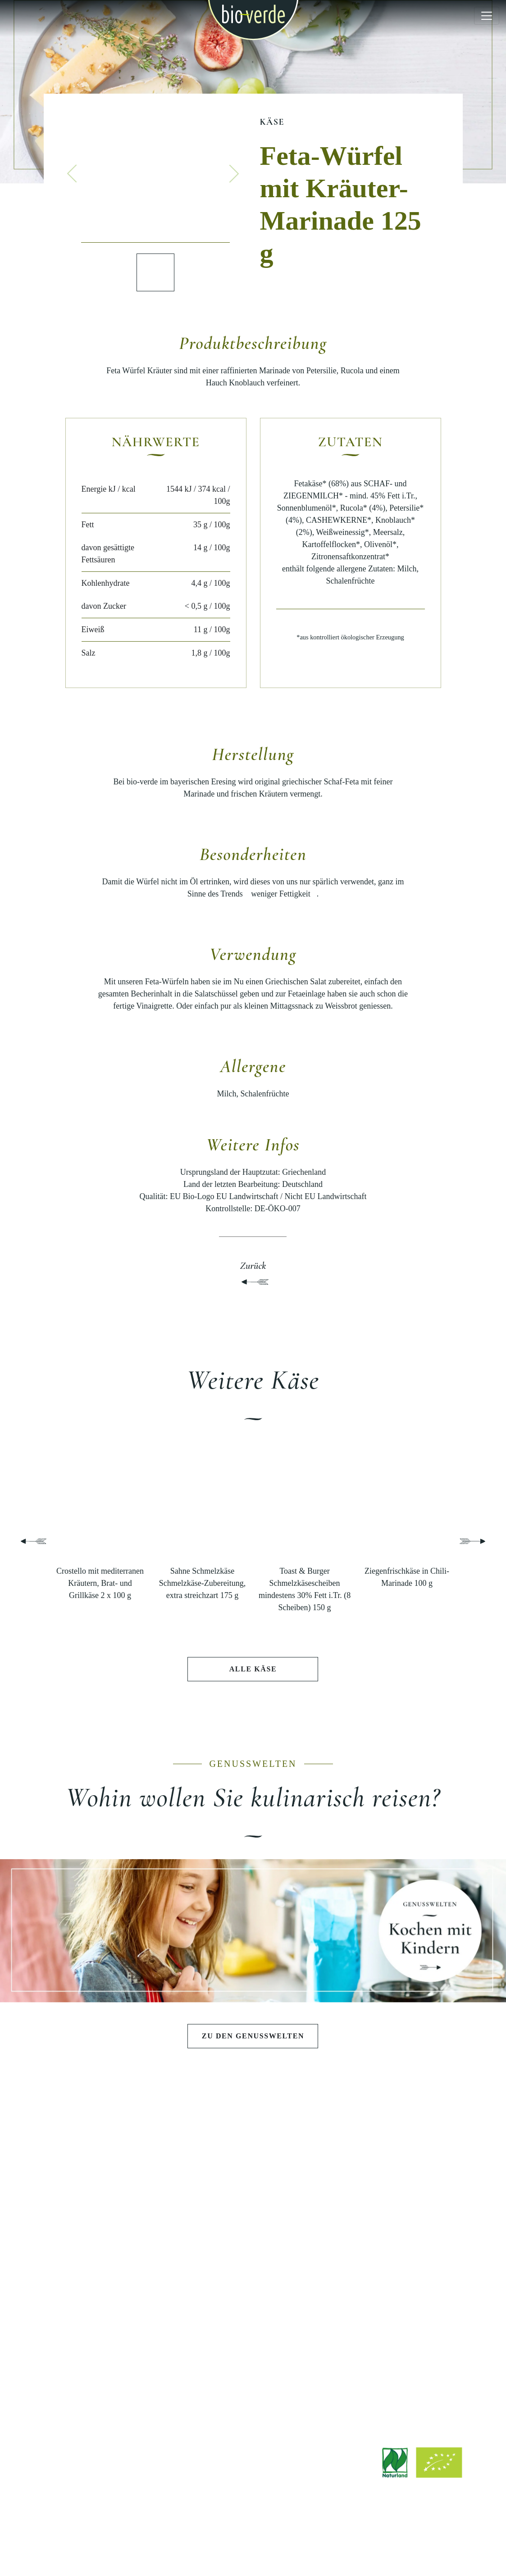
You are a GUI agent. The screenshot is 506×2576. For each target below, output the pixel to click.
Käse (272, 122)
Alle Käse (253, 1669)
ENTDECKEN (109, 2312)
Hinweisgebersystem (342, 2545)
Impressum (145, 2545)
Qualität (397, 2210)
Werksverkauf (253, 2381)
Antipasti (109, 2179)
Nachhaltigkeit (396, 2225)
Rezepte (108, 2354)
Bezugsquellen (252, 2365)
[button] (72, 173)
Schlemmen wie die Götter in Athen (253, 2179)
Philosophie (397, 2179)
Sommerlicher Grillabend (253, 2195)
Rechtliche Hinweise (200, 2545)
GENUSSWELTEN (253, 2153)
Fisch (108, 2271)
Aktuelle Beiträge (109, 2339)
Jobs (253, 2350)
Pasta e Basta (253, 2210)
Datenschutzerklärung (271, 2545)
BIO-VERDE (397, 2153)
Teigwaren (109, 2225)
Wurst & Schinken (109, 2256)
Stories (108, 2369)
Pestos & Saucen (108, 2210)
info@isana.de (303, 2489)
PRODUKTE (109, 2153)
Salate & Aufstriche (108, 2195)
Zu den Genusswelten (253, 2036)
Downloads (253, 2335)
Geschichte (397, 2195)
